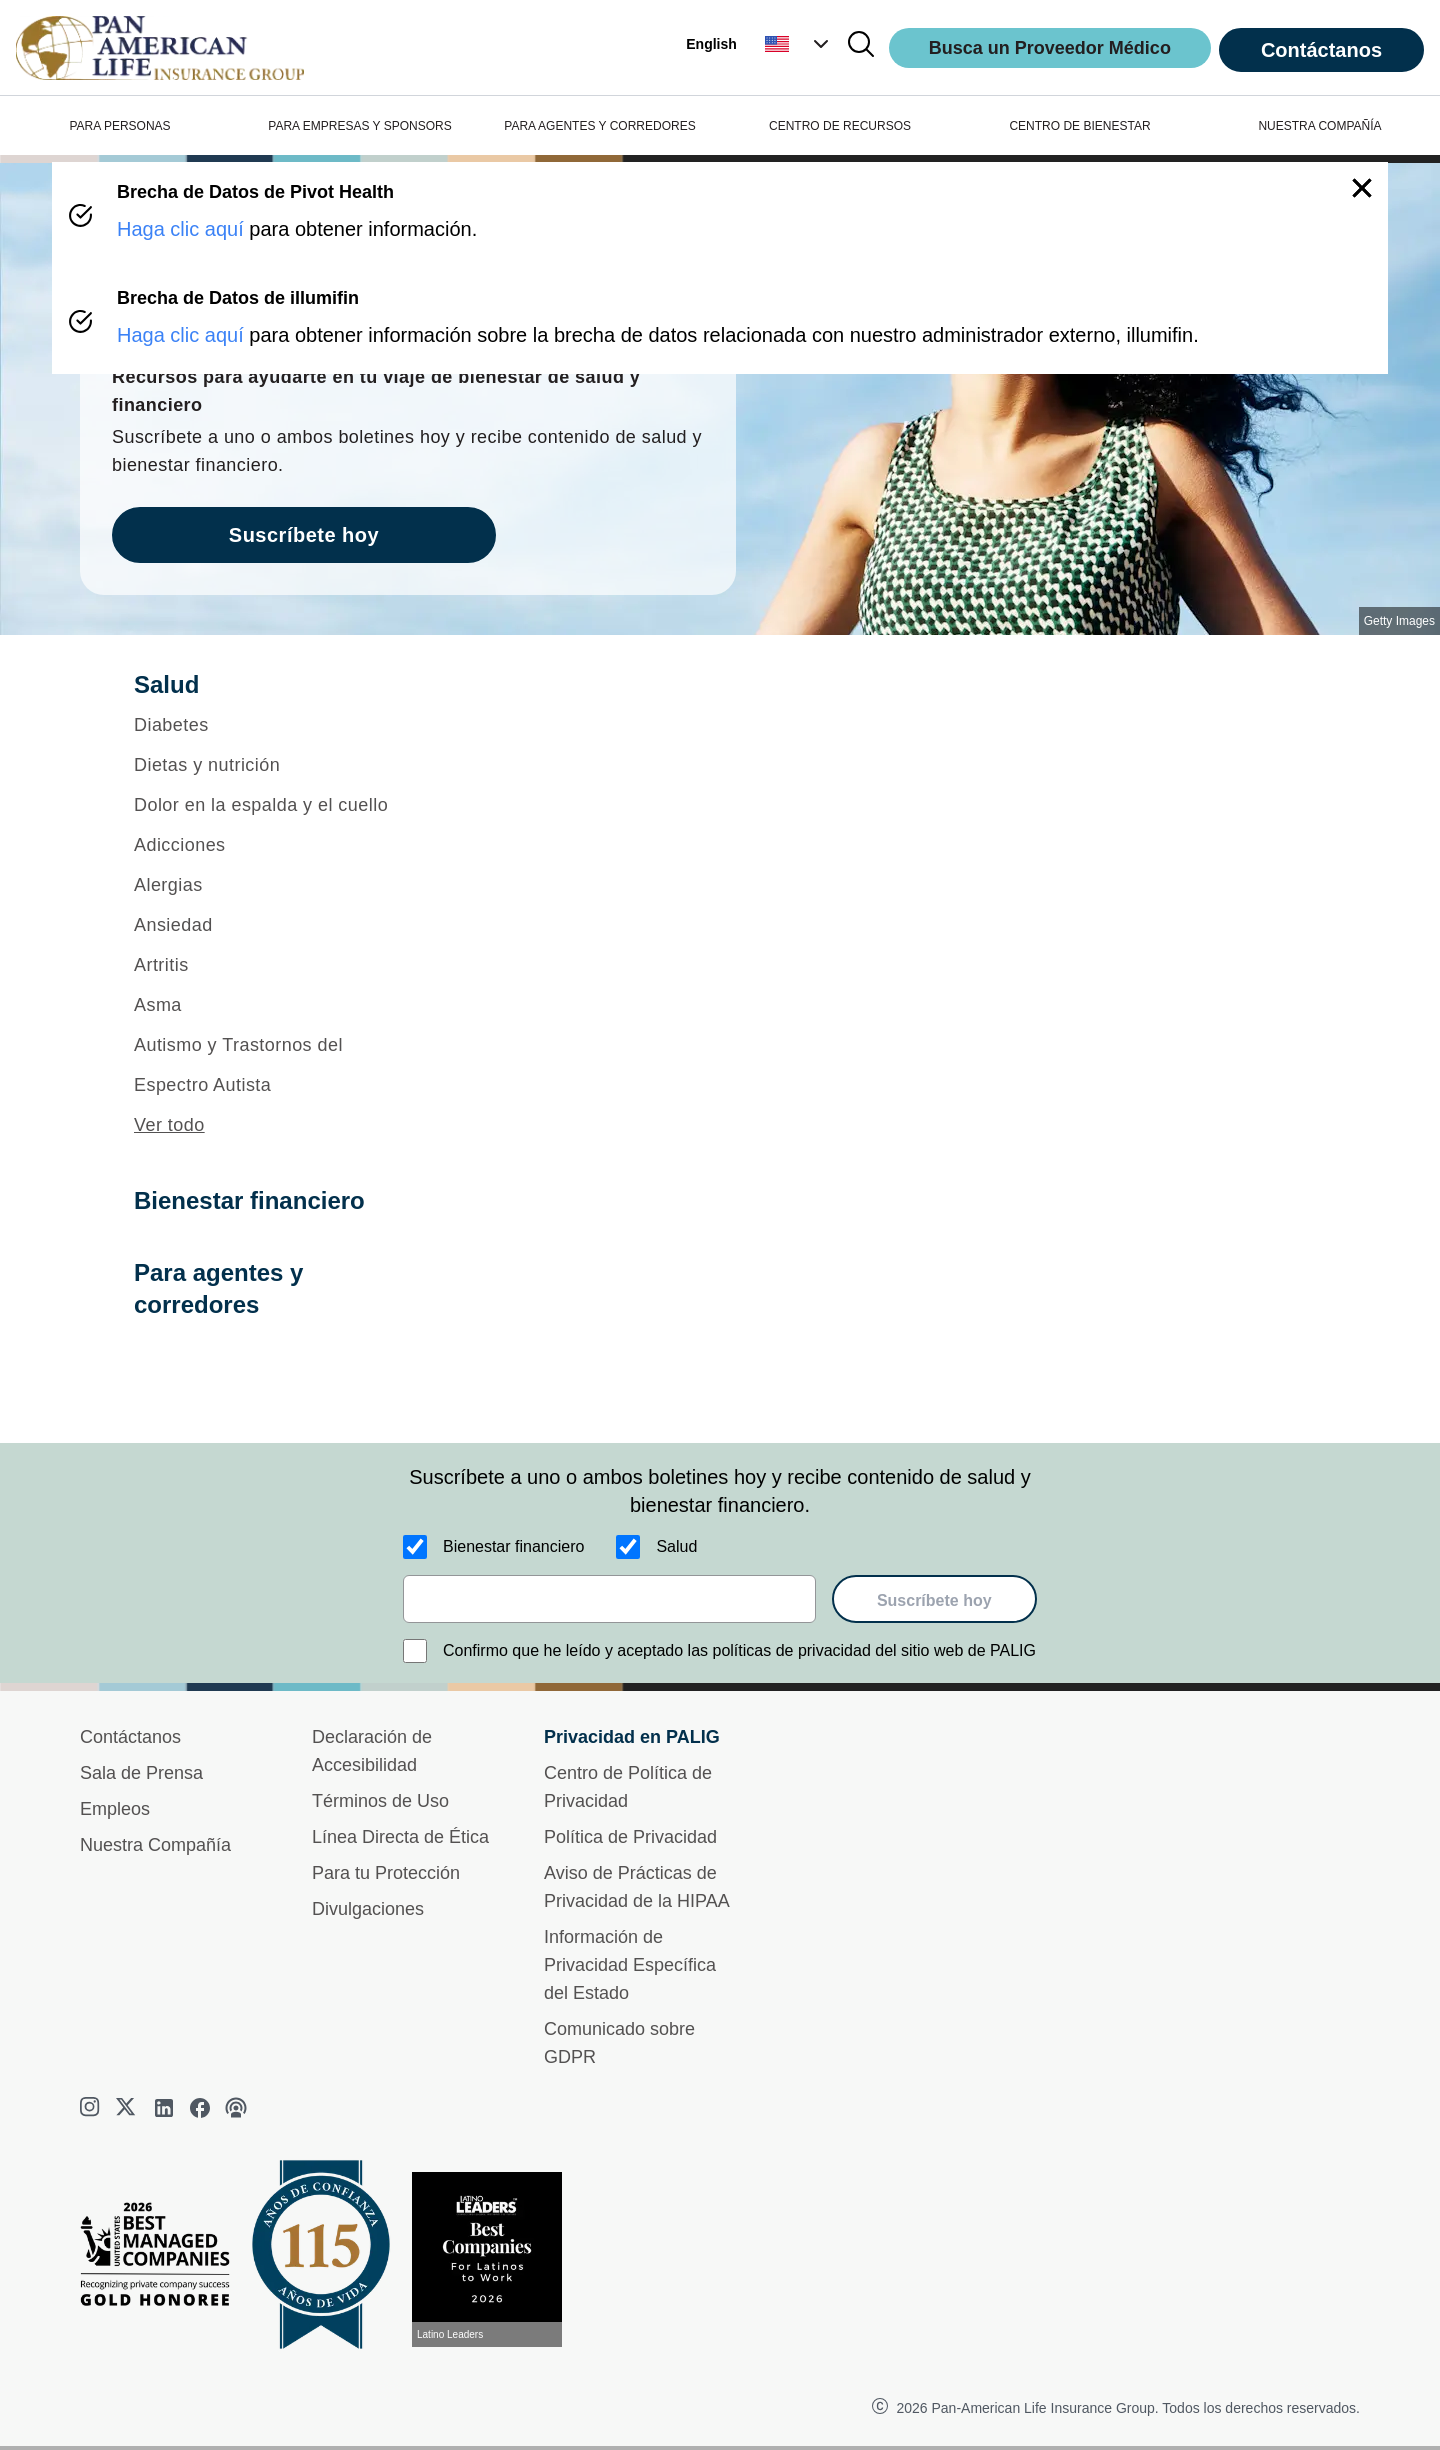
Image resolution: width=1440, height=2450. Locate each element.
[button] (799, 44)
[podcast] (236, 2108)
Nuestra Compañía (155, 1845)
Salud (676, 1546)
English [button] (711, 44)
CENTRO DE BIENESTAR (1079, 126)
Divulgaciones (368, 1909)
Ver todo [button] (169, 1125)
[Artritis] (276, 965)
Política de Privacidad (630, 1837)
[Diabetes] (276, 725)
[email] (609, 1599)
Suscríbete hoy (934, 1600)
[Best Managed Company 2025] (163, 2259)
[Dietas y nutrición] (276, 765)
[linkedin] (164, 2108)
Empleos (115, 1809)
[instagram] (92, 2108)
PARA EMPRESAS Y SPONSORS (359, 126)
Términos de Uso (380, 1801)
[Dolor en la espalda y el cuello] (276, 805)
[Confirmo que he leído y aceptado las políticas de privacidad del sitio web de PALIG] (415, 1651)
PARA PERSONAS (119, 126)
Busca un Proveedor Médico (1050, 48)
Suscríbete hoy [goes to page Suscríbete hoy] (304, 535)
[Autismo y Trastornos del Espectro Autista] (276, 1065)
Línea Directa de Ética (400, 1837)
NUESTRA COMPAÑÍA (1319, 126)
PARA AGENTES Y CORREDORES (599, 126)
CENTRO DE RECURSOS (840, 126)
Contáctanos (1321, 50)
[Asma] (276, 1005)
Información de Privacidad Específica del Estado (630, 1965)
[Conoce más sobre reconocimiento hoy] (495, 2259)
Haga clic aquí (180, 229)
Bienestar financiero (513, 1546)
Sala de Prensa (141, 1773)
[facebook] (200, 2108)
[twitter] (128, 2108)
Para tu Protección (386, 1873)
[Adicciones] (276, 845)
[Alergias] (276, 885)
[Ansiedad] (276, 925)
